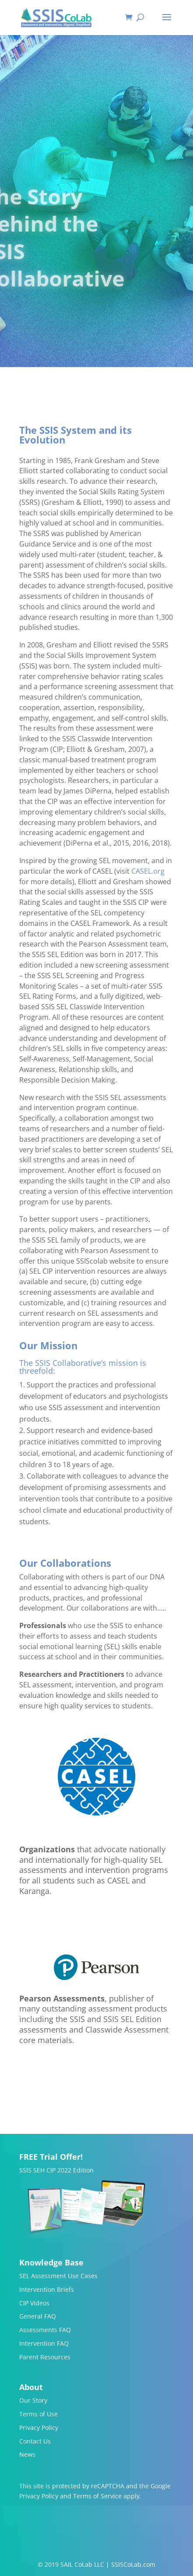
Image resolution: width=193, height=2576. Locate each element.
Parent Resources (44, 2357)
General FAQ (37, 2316)
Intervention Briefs (46, 2289)
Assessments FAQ (45, 2330)
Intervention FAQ (44, 2343)
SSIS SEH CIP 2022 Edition (56, 2170)
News (27, 2454)
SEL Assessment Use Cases (58, 2276)
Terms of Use (38, 2414)
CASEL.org (148, 871)
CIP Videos (34, 2303)
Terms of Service (97, 2496)
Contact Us (35, 2441)
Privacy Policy (38, 2427)
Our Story (33, 2400)
